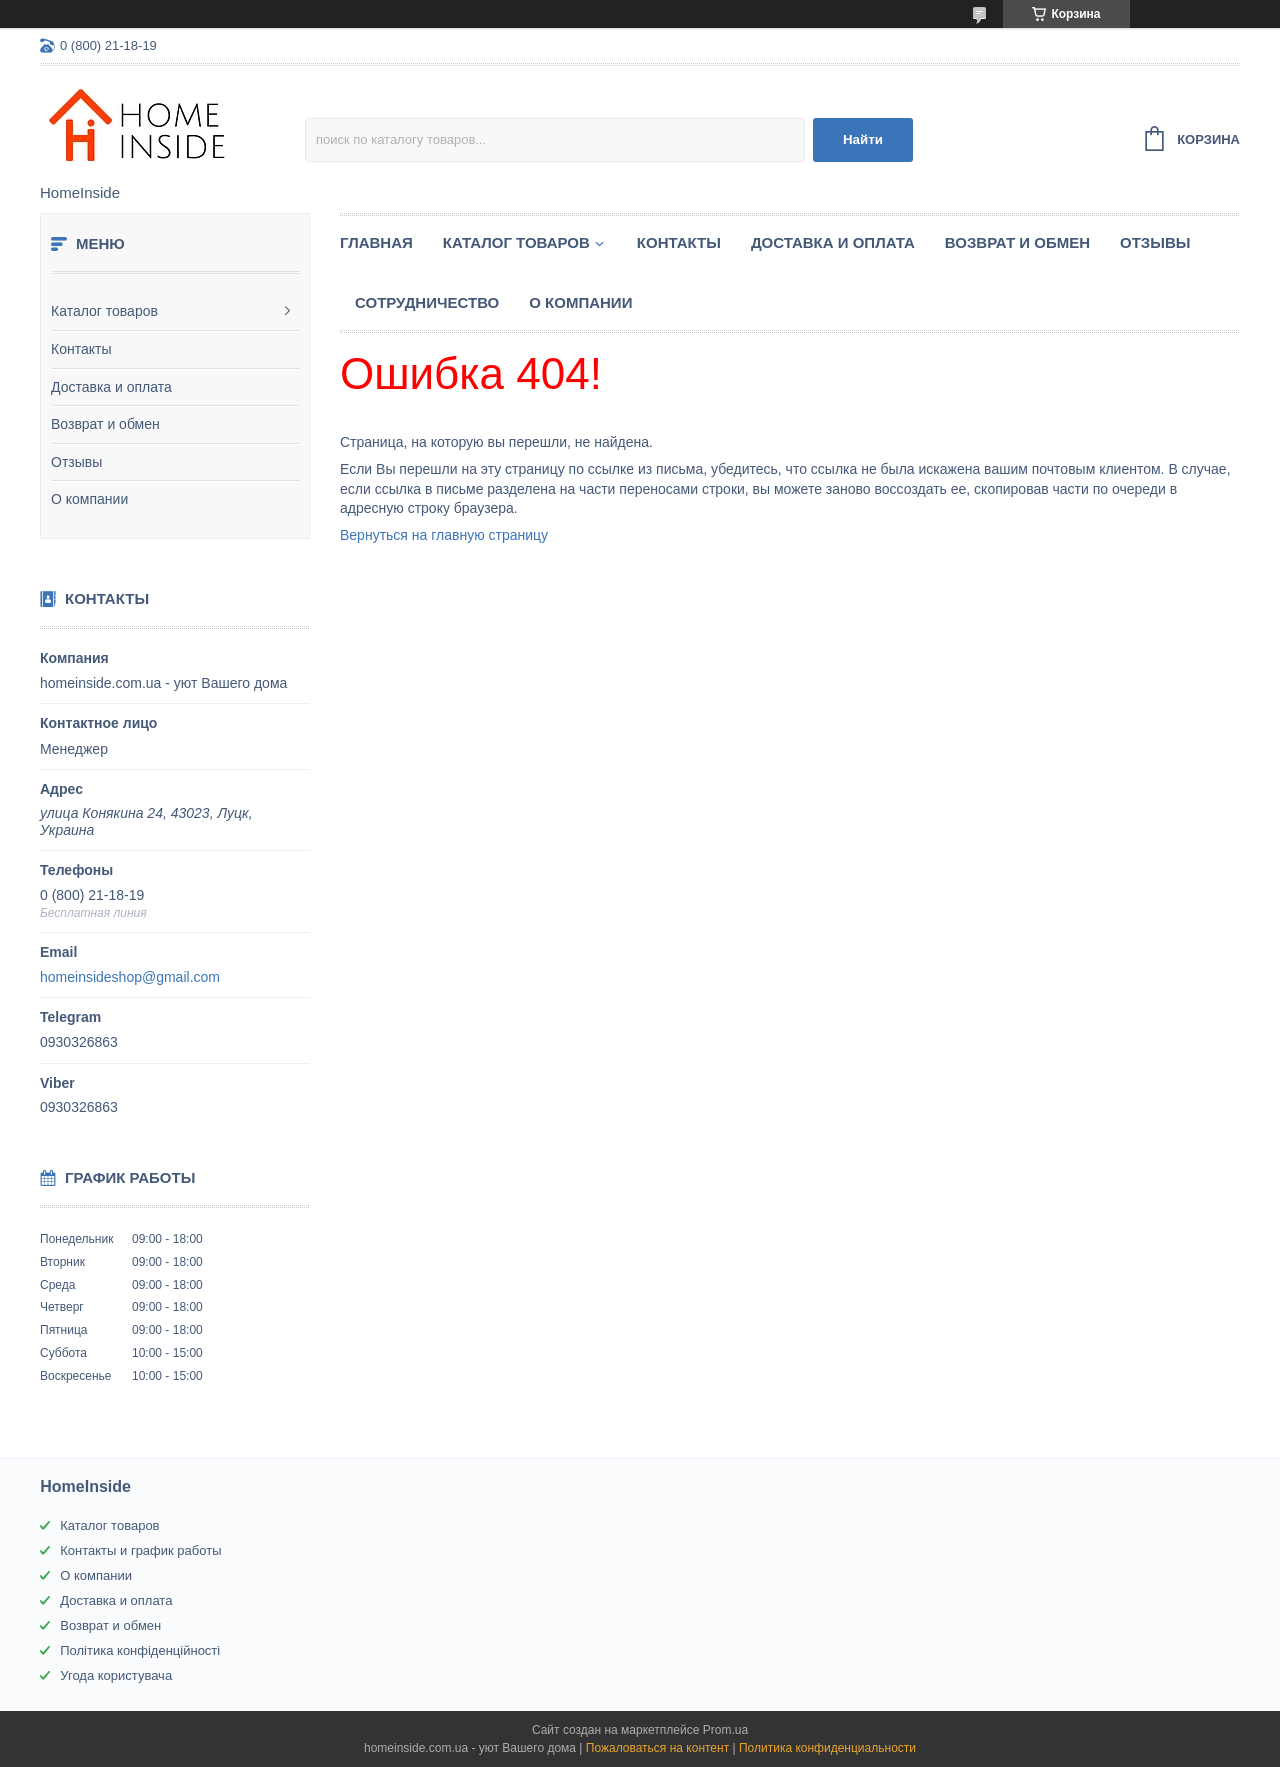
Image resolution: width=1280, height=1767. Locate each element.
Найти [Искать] (863, 139)
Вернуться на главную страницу (444, 535)
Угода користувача (116, 1675)
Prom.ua (725, 1730)
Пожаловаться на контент (657, 1748)
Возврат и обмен (105, 424)
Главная (376, 242)
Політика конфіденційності (140, 1650)
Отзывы (76, 462)
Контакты (81, 349)
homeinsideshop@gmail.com (130, 977)
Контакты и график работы (140, 1550)
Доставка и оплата (111, 387)
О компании (89, 499)
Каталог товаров (104, 311)
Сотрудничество (427, 302)
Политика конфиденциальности (827, 1748)
